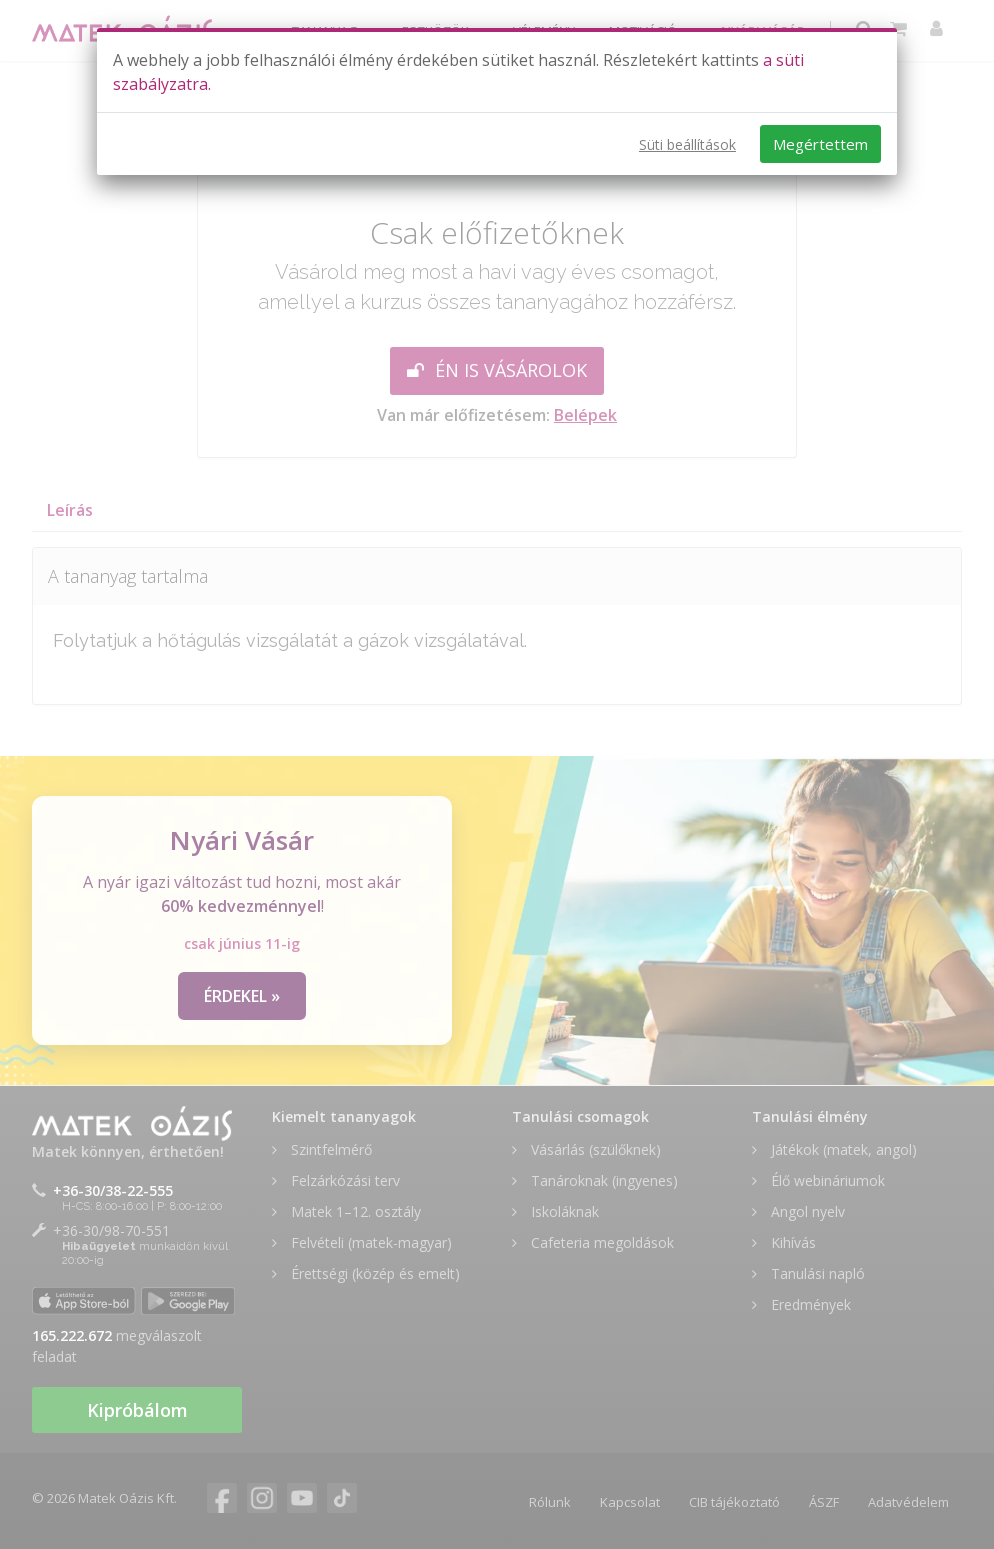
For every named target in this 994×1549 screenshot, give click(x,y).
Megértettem (820, 144)
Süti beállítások (687, 144)
